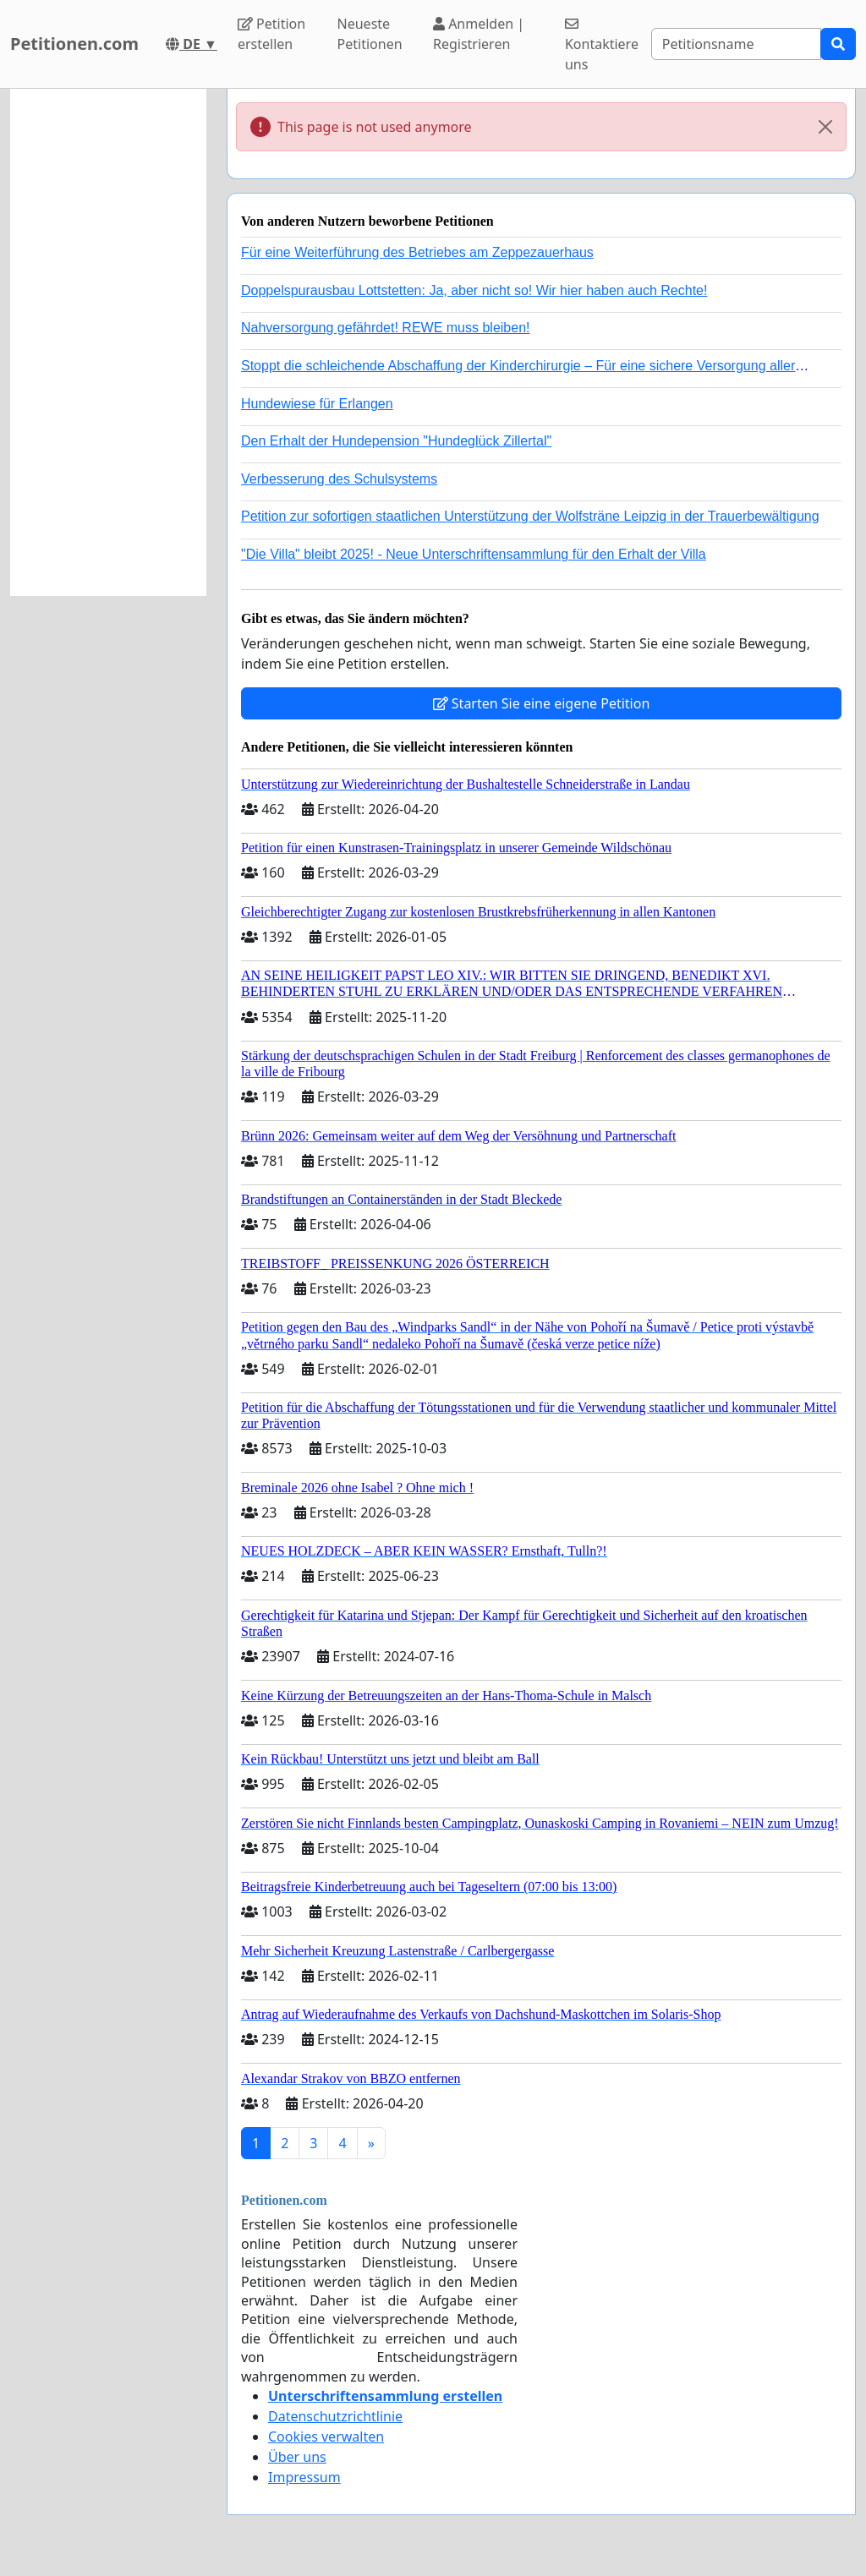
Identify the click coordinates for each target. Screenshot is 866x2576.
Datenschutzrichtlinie (335, 2416)
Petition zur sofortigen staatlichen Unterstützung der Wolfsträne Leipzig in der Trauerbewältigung (530, 516)
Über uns (297, 2456)
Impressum (304, 2477)
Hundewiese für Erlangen (317, 404)
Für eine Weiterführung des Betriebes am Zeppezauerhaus (417, 252)
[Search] (736, 44)
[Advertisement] (108, 342)
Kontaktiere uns (602, 45)
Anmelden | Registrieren (478, 33)
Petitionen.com (74, 43)
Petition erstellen (271, 33)
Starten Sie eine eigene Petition (541, 703)
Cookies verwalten (326, 2436)
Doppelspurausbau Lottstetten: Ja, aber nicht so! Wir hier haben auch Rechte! (474, 290)
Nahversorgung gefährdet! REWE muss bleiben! (385, 327)
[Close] (825, 126)
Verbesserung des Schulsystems (339, 479)
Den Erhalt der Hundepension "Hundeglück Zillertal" (396, 441)
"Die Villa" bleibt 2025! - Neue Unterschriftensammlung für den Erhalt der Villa (473, 554)
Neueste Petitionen (370, 33)
